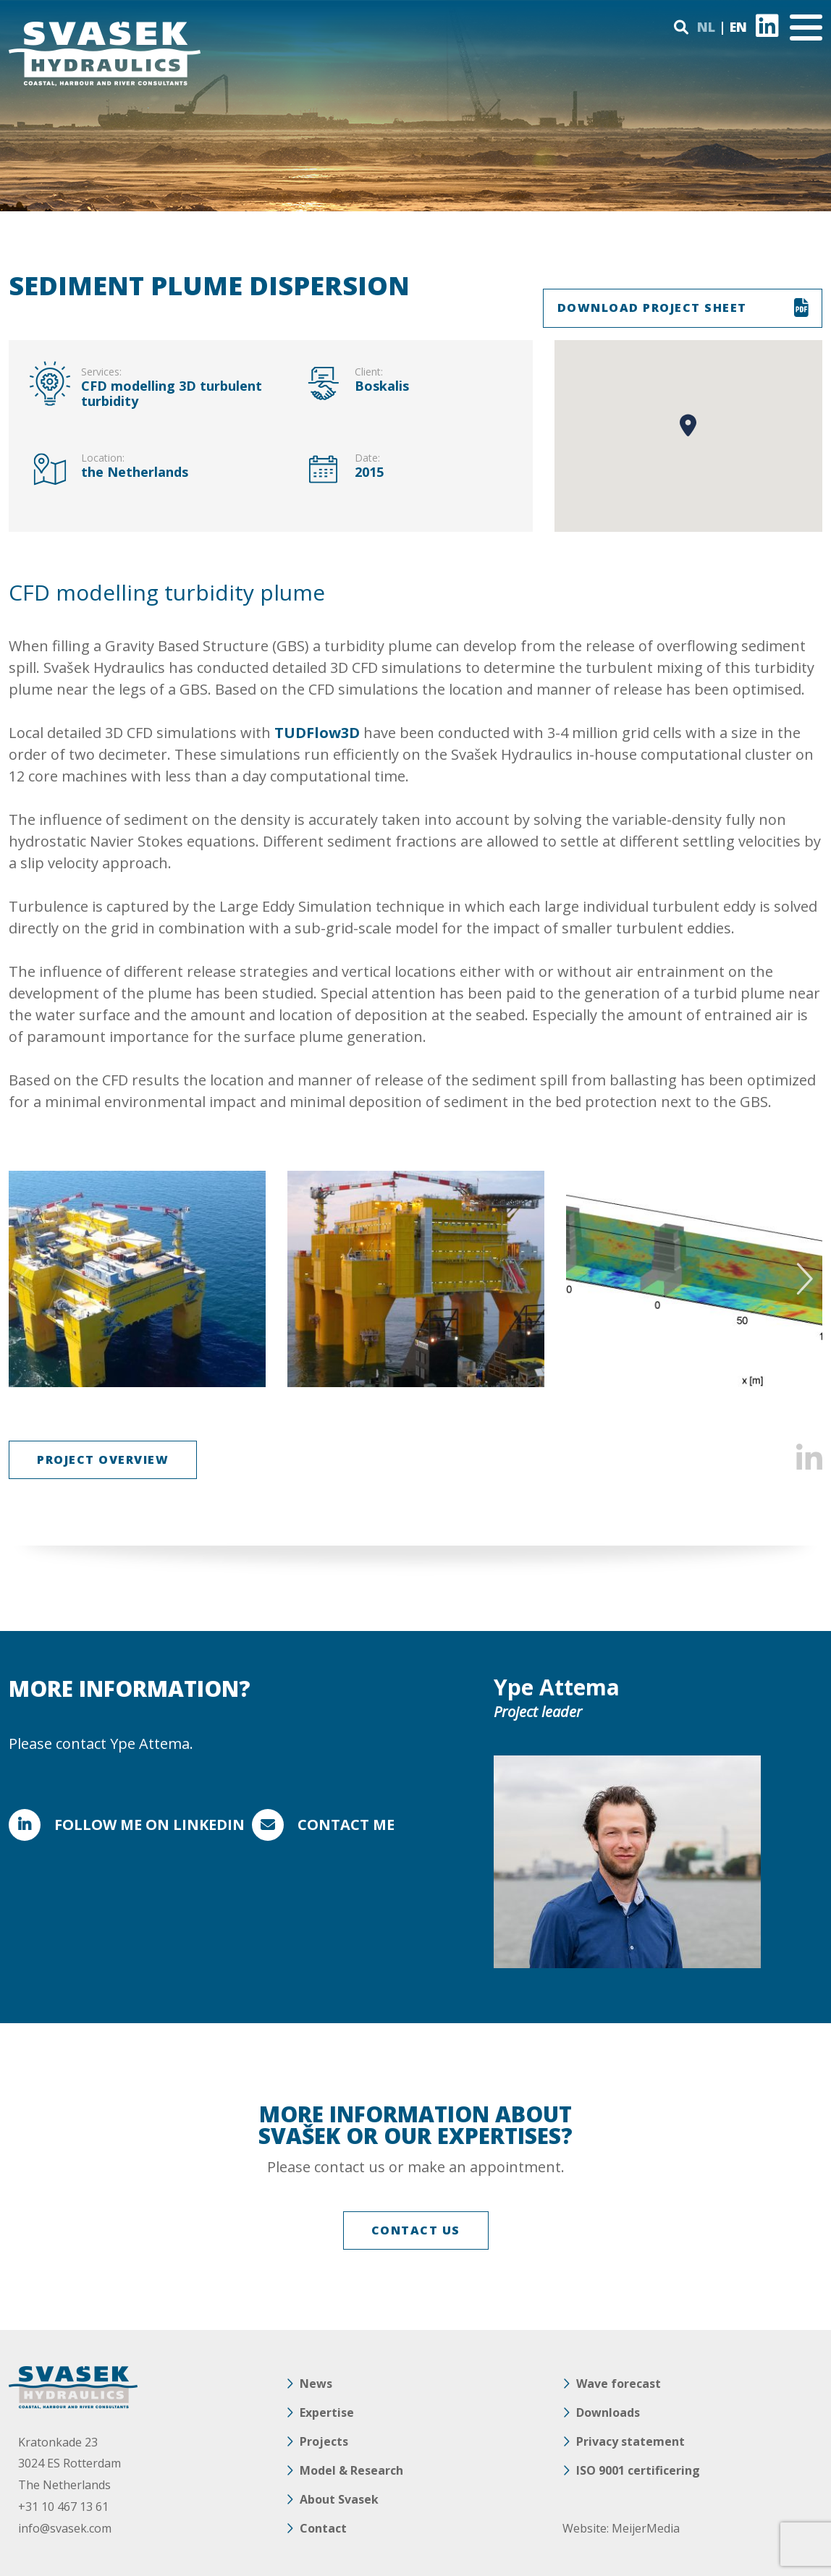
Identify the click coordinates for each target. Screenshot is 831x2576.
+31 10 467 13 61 (63, 2506)
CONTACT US (415, 2230)
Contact (323, 2528)
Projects (324, 2441)
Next (802, 1279)
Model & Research (351, 2470)
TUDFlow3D (317, 732)
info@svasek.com (64, 2528)
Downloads (608, 2412)
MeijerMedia (646, 2528)
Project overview (103, 1459)
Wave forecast (618, 2383)
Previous (28, 1279)
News (316, 2383)
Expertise (327, 2412)
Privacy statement (630, 2441)
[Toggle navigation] (806, 27)
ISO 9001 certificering (638, 2470)
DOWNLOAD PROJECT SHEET (652, 307)
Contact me (346, 1824)
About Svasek (339, 2499)
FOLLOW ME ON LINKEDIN (149, 1824)
